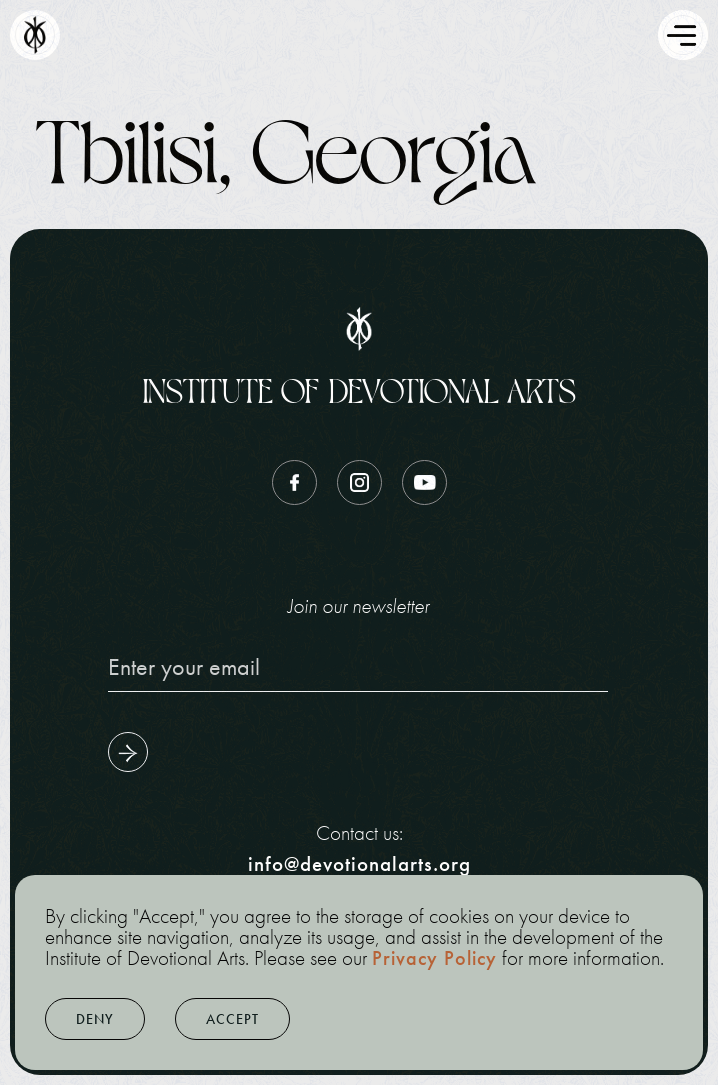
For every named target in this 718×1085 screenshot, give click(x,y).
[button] (95, 1019)
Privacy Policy (434, 958)
